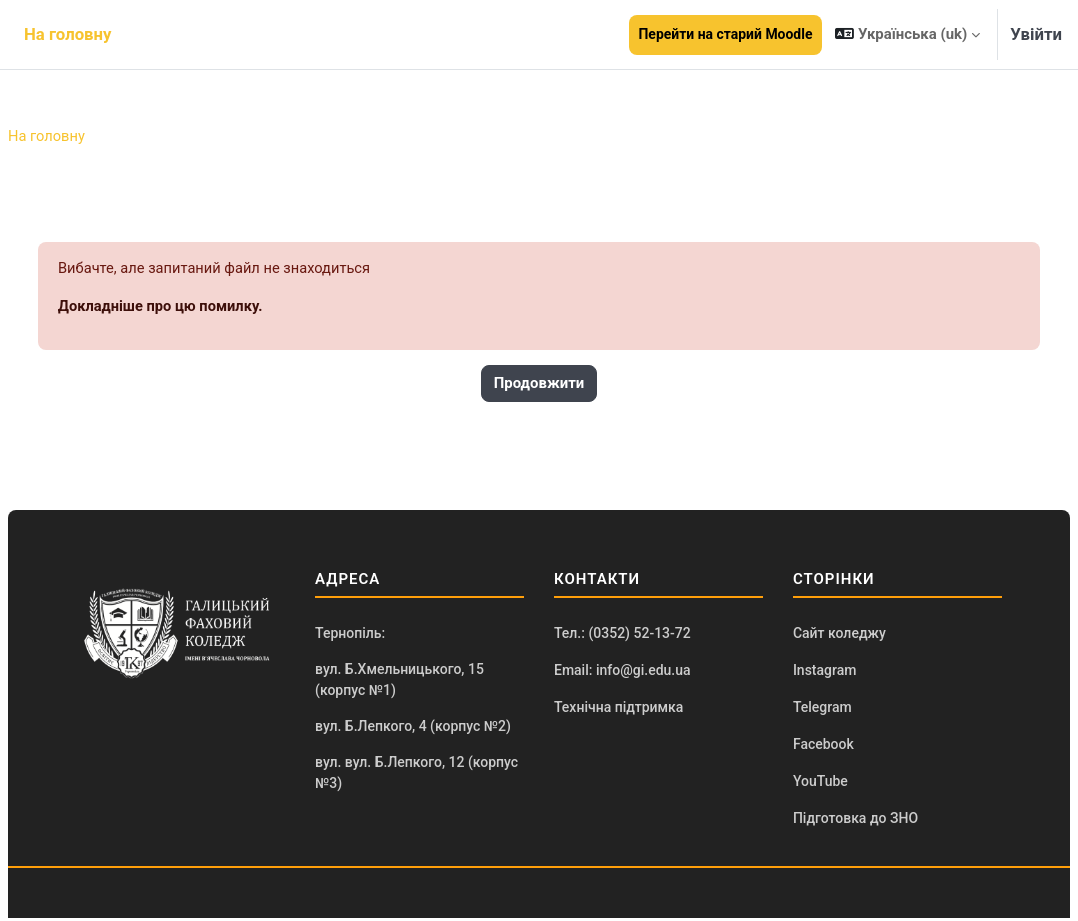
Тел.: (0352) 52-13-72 (622, 635)
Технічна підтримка (618, 710)
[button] (907, 34)
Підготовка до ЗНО (855, 822)
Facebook (823, 747)
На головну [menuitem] (67, 34)
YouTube (820, 785)
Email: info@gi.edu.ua (622, 672)
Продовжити (539, 385)
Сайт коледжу (839, 635)
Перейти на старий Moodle (726, 34)
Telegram (822, 710)
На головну (47, 137)
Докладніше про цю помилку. (162, 308)
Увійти (1036, 34)
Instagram (825, 672)
